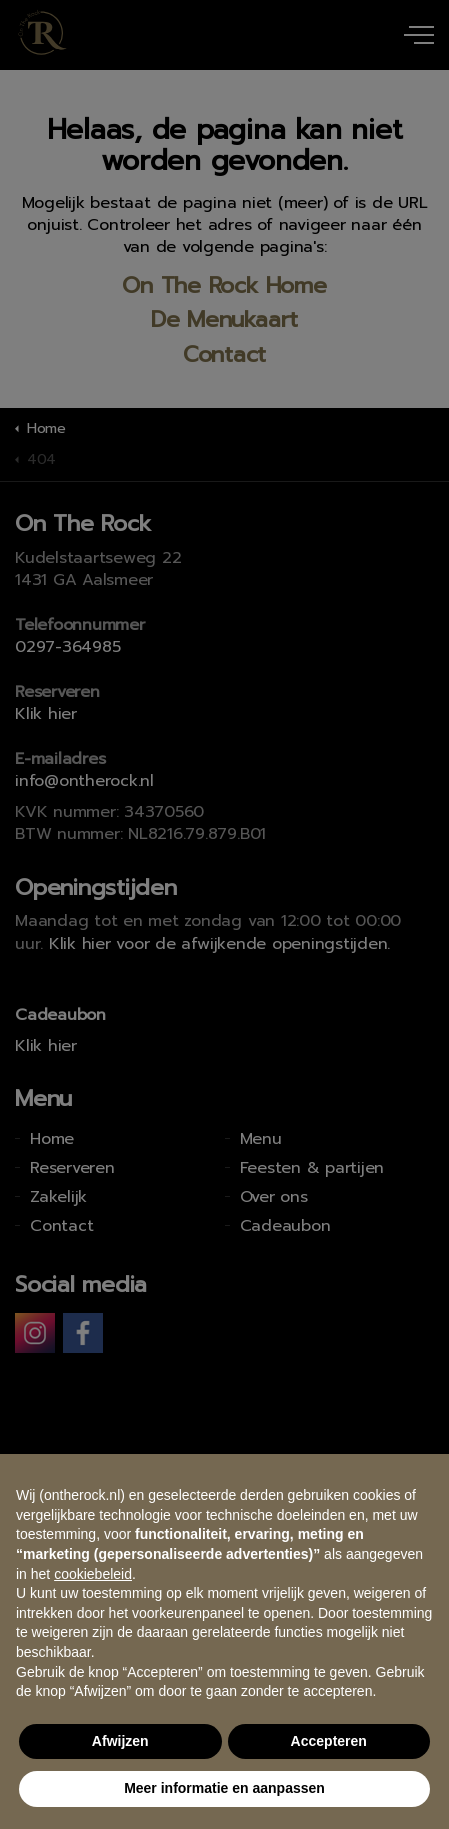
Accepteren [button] (329, 1741)
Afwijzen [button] (120, 1741)
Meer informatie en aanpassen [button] (224, 1788)
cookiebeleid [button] (93, 1574)
